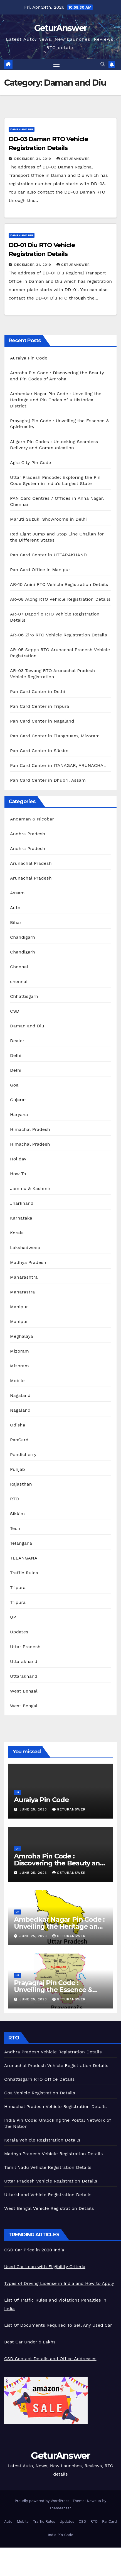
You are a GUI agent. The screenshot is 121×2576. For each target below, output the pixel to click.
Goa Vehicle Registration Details (39, 2092)
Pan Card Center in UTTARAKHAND (48, 554)
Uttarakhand (23, 1661)
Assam (17, 892)
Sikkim (17, 1513)
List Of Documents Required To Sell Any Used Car (58, 2325)
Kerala (17, 1232)
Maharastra (22, 1292)
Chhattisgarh (24, 996)
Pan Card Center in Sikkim (39, 750)
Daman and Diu (21, 129)
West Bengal (24, 1691)
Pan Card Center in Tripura (39, 706)
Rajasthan (21, 1484)
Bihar (15, 922)
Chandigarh (22, 937)
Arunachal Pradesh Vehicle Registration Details (56, 2065)
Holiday (18, 1159)
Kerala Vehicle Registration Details (42, 2140)
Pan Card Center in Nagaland (42, 721)
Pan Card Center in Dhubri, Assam (48, 780)
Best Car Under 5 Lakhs (30, 2342)
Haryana (19, 1114)
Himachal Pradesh (30, 1129)
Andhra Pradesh (27, 833)
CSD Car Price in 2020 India (34, 2250)
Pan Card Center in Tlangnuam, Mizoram (55, 735)
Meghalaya (21, 1336)
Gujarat (18, 1099)
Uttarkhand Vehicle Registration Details (48, 2194)
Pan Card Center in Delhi (37, 691)
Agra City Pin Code (30, 462)
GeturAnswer (60, 28)
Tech (15, 1528)
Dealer (17, 1040)
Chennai (19, 966)
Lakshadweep (25, 1247)
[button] (102, 64)
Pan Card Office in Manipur (40, 569)
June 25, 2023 (33, 1809)
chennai (19, 981)
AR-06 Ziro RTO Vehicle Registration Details (58, 635)
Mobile (17, 1380)
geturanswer (73, 159)
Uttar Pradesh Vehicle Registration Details (50, 2181)
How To (18, 1173)
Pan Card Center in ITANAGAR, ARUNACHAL (58, 765)
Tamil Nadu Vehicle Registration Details (48, 2167)
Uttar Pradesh (25, 1646)
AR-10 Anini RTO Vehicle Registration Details (59, 584)
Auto (15, 907)
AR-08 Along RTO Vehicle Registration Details (60, 599)
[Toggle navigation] (56, 65)
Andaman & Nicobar (32, 819)
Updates (19, 1632)
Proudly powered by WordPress (43, 2501)
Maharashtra (24, 1277)
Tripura (18, 1587)
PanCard (19, 1439)
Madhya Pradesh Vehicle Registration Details (53, 2153)
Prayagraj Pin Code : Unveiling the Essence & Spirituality (53, 1990)
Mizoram (19, 1351)
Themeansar (60, 2508)
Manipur (19, 1306)
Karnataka (21, 1218)
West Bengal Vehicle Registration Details (49, 2208)
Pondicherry (23, 1454)
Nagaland (20, 1395)
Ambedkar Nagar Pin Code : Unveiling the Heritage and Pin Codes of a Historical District (56, 400)
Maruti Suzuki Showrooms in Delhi (48, 519)
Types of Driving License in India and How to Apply (59, 2283)
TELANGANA (23, 1558)
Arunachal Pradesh (31, 863)
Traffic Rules (24, 1572)
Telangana (21, 1543)
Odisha (17, 1425)
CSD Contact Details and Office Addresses (50, 2358)
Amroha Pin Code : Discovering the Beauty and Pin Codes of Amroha (59, 1863)
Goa (14, 1085)
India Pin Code (60, 2535)
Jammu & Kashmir (30, 1188)
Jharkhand (21, 1203)
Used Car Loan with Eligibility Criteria (44, 2266)
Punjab (17, 1469)
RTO (14, 1498)
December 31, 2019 (33, 159)
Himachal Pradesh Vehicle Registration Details (55, 2106)
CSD (14, 1011)
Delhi (15, 1055)
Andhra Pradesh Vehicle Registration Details (53, 2051)
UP (13, 1617)
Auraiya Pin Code (29, 358)
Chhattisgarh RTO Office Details (39, 2079)
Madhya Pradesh (28, 1262)
